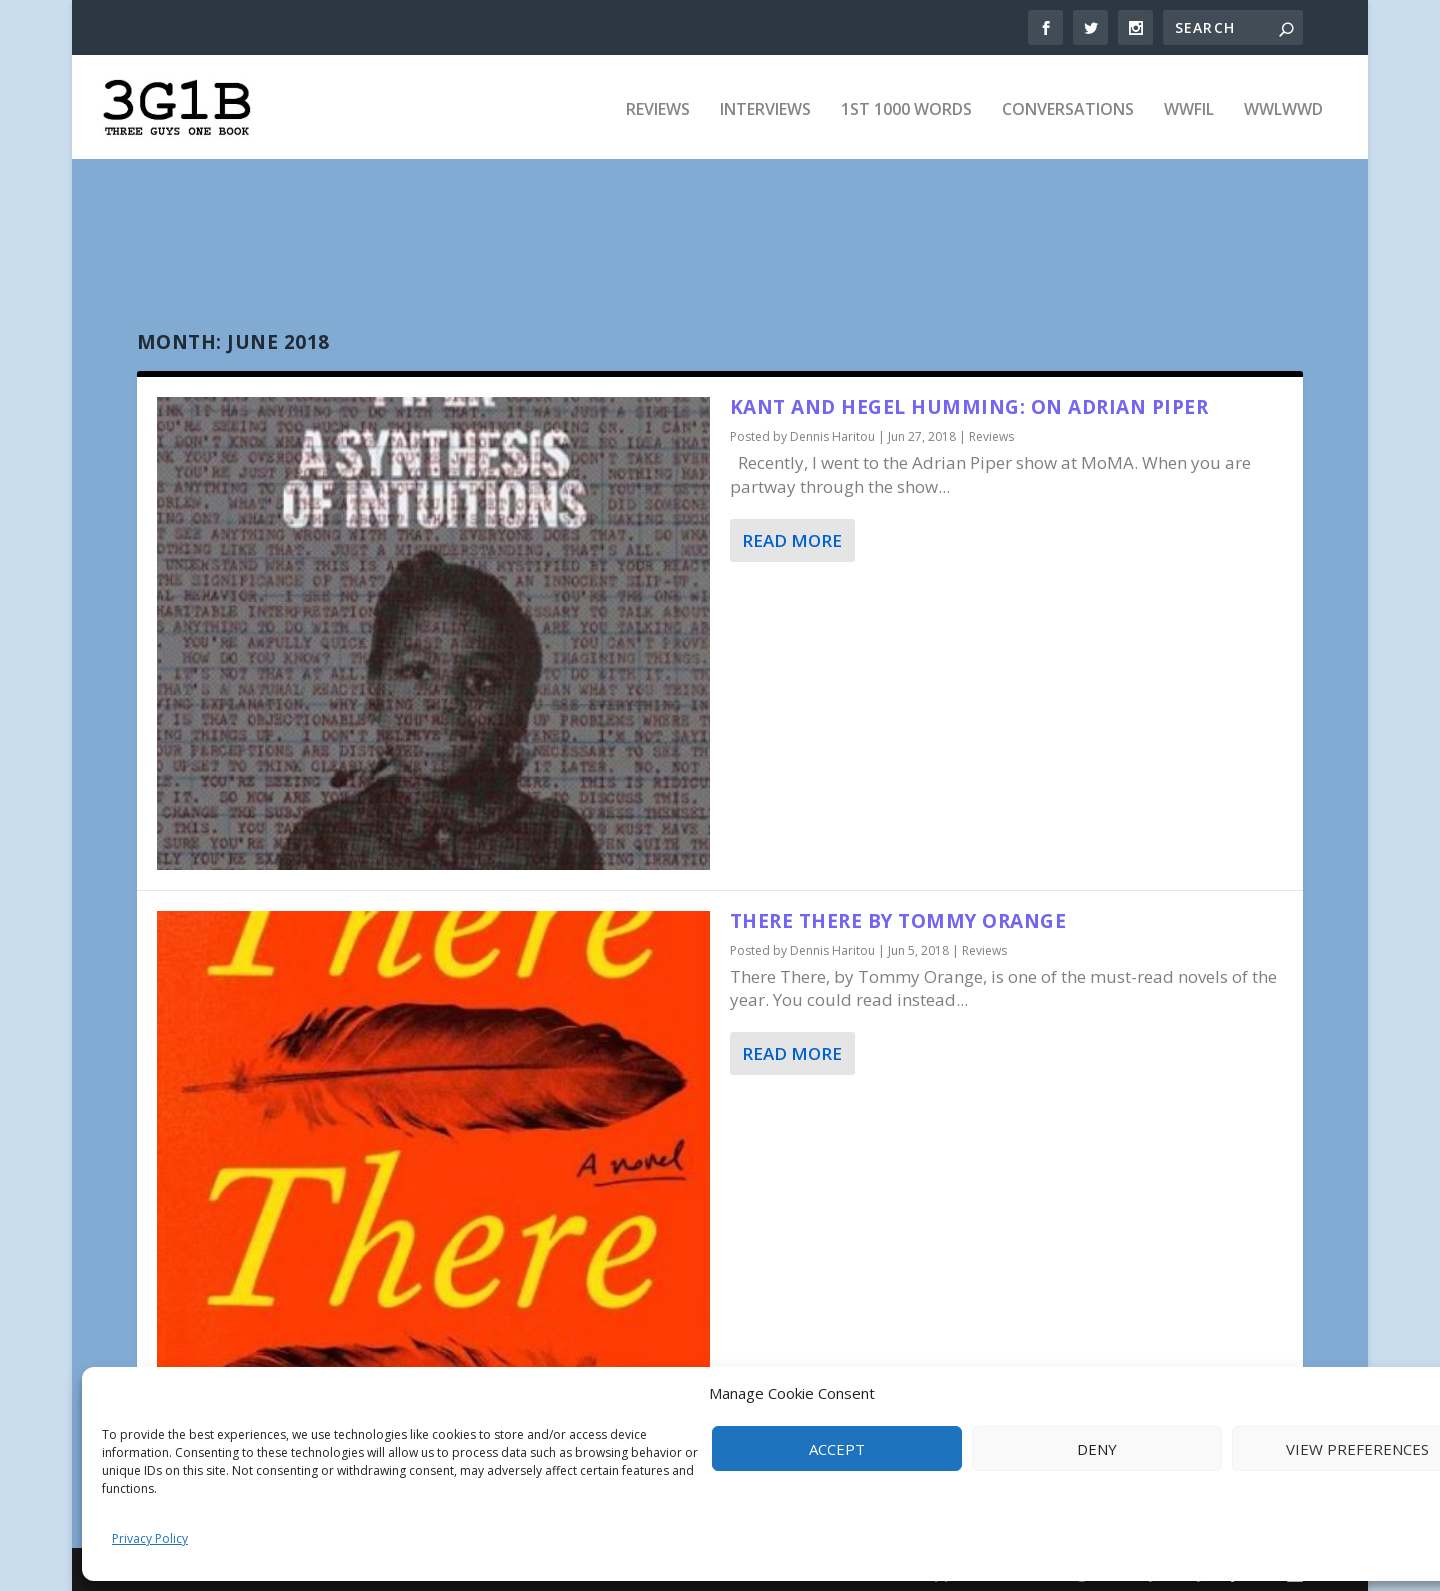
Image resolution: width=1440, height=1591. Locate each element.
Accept (837, 1449)
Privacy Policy (150, 1538)
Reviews (658, 105)
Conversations (1068, 105)
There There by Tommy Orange (898, 915)
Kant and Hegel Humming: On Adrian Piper (969, 401)
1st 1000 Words (906, 105)
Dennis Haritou (832, 430)
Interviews (765, 105)
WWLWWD (1283, 105)
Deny (1097, 1449)
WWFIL (1189, 105)
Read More (792, 533)
